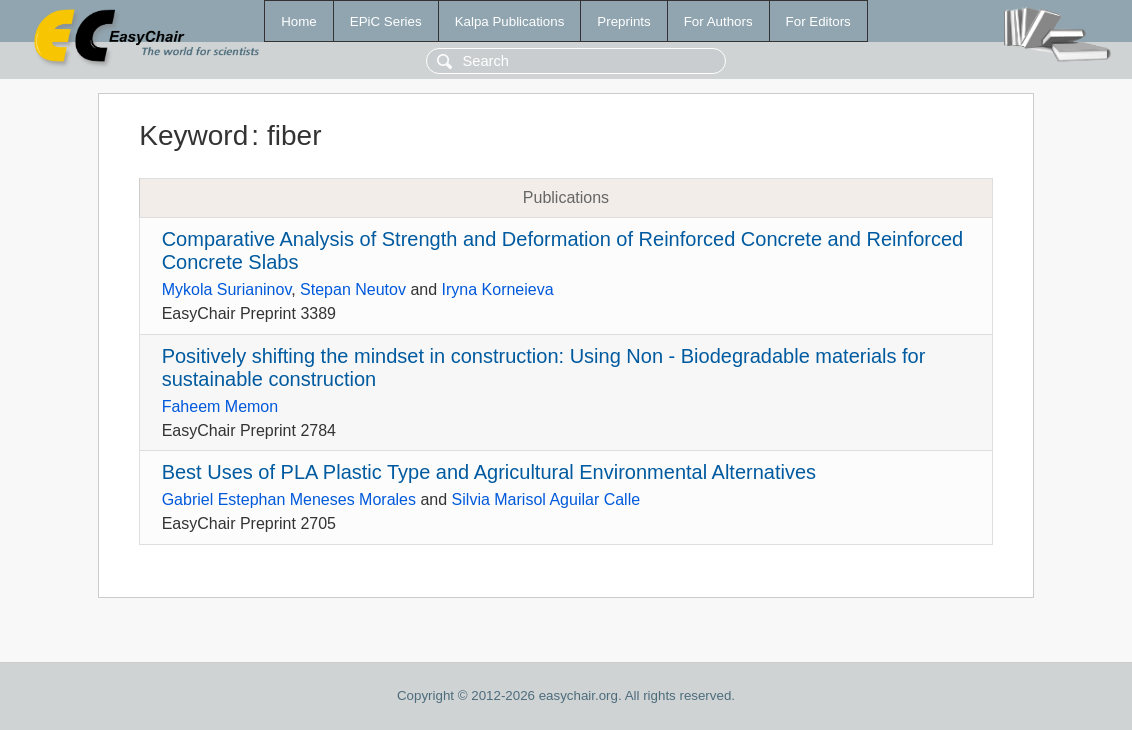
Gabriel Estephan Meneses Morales (289, 499)
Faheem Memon (220, 406)
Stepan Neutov (353, 289)
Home (299, 21)
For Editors (818, 21)
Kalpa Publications (510, 21)
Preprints (623, 21)
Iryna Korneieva (498, 289)
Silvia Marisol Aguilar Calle (546, 499)
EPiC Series (386, 21)
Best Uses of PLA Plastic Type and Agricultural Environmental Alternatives (489, 472)
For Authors (718, 21)
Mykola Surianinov (227, 289)
